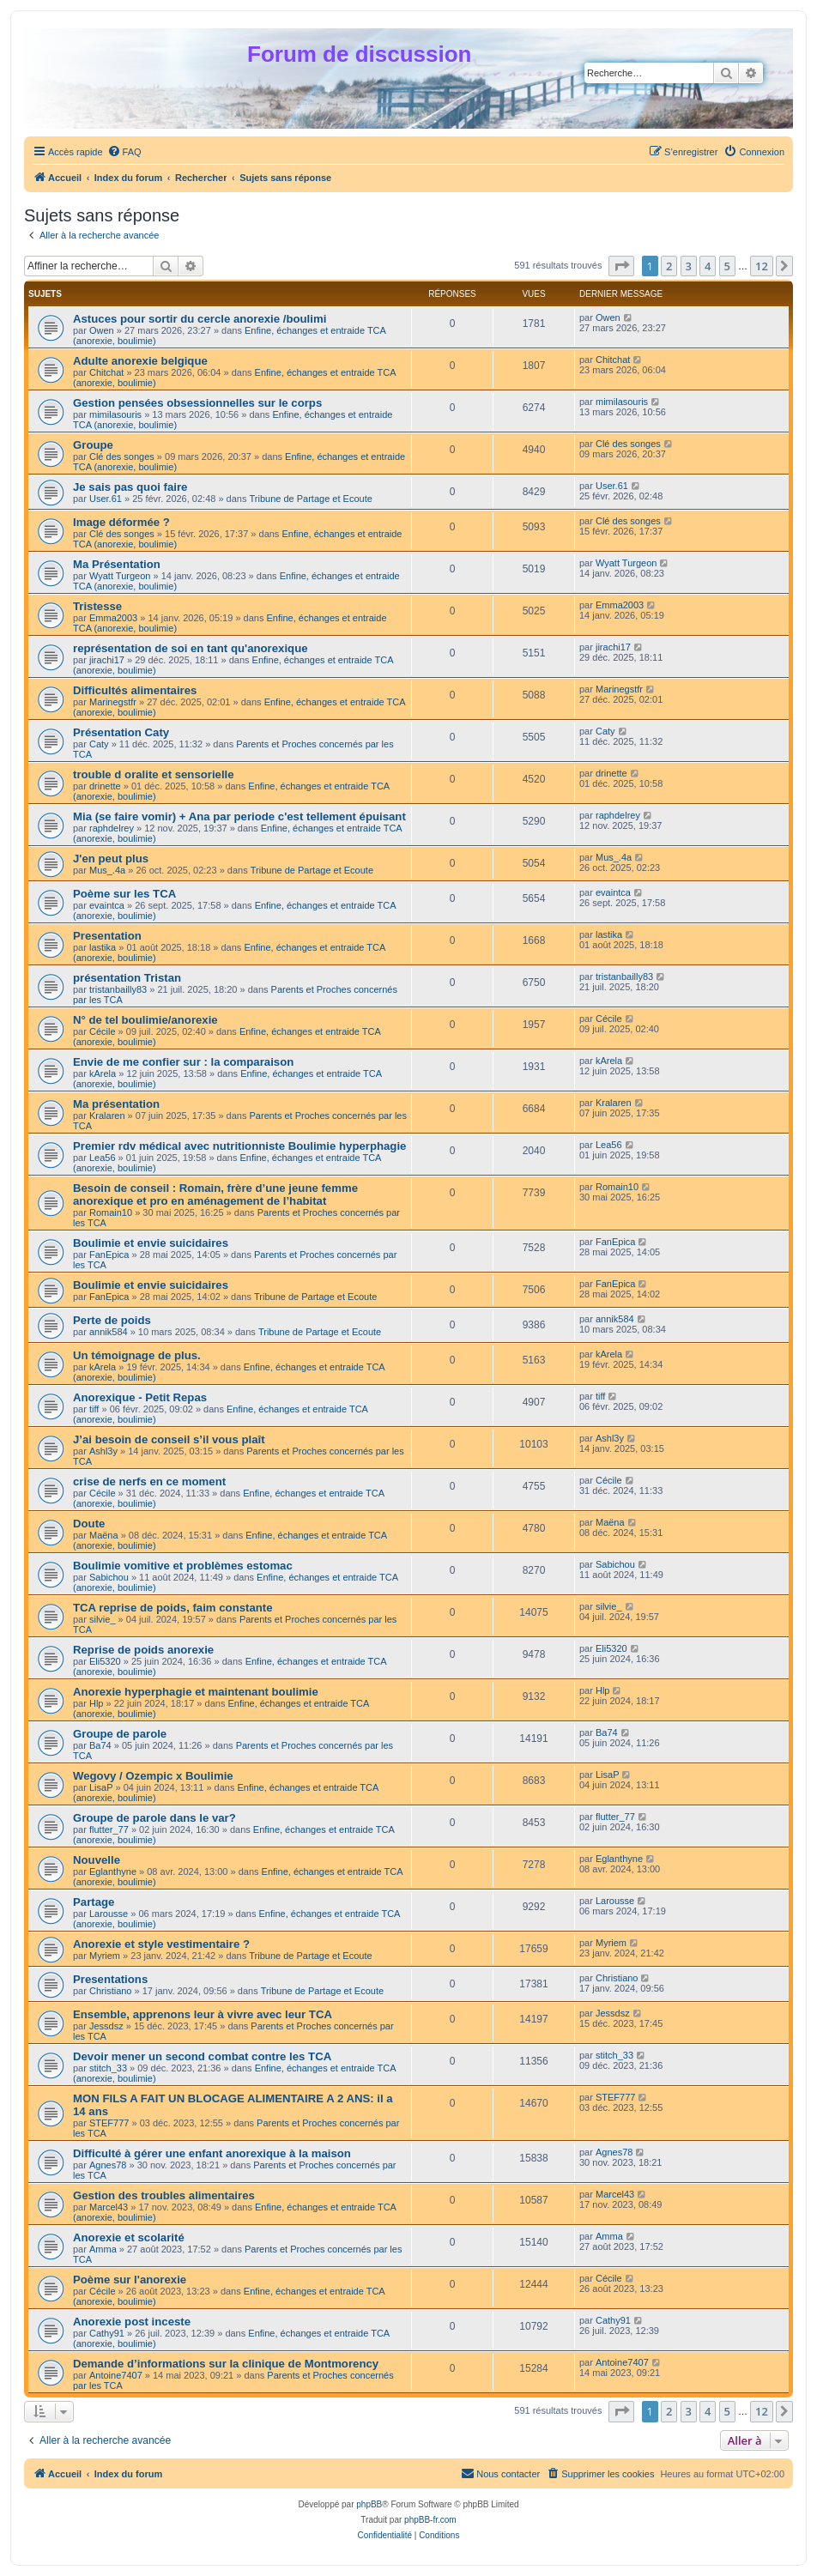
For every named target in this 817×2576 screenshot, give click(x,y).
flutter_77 (109, 1829)
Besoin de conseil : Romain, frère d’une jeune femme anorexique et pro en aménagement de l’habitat (215, 1194)
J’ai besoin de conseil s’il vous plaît (169, 1439)
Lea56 (102, 1157)
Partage (93, 1902)
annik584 (108, 1332)
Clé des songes (121, 456)
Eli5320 (105, 1661)
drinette (105, 786)
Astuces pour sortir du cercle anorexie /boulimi (199, 318)
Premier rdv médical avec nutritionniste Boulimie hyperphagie (239, 1146)
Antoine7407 (115, 2375)
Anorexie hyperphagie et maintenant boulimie (195, 1691)
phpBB (369, 2504)
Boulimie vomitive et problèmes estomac (183, 1565)
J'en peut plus (110, 858)
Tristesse (97, 606)
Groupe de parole (119, 1733)
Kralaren (107, 1115)
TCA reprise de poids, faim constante (173, 1607)
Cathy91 (106, 2333)
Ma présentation (116, 1104)
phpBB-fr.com (430, 2520)
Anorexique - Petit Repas (140, 1397)
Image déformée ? (121, 522)
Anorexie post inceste (132, 2321)
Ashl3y (103, 1451)
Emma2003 (113, 618)
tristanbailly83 (118, 989)
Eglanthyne (112, 1871)
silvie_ (102, 1619)
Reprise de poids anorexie (143, 1649)
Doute (89, 1523)
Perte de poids (112, 1320)
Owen (101, 330)
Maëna (103, 1535)
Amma (103, 2249)
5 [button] (727, 266)
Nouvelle (96, 1859)
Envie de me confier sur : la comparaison (183, 1061)
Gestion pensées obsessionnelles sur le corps (197, 402)
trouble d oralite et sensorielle (153, 774)
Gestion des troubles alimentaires (164, 2195)
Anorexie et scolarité (129, 2237)
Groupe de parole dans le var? (154, 1817)
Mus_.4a (107, 870)
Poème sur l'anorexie (129, 2279)
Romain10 (110, 1212)
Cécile (102, 1031)
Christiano (110, 1991)
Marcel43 (108, 2207)
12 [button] (761, 266)
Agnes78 (107, 2165)
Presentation (107, 935)
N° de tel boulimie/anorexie (145, 1019)
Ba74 (100, 1745)
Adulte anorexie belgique (140, 360)
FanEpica (109, 1254)
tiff (94, 1409)
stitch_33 (108, 2068)
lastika (102, 947)
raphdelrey (111, 828)
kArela (102, 1073)
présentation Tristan (127, 977)
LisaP (101, 1787)
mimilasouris (115, 414)
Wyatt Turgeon (119, 576)
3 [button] (689, 266)
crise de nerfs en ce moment (149, 1481)
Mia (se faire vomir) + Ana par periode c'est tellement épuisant (239, 816)
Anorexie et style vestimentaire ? (161, 1944)
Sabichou (109, 1577)
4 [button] (708, 266)
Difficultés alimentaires (135, 690)
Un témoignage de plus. (137, 1355)
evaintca (106, 905)
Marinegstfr (112, 702)
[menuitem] (124, 152)
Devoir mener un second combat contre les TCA (202, 2056)
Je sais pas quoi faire (130, 487)
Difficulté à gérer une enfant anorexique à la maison (212, 2153)
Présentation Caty (121, 732)
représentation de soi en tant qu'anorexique (190, 648)
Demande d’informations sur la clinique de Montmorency (225, 2363)
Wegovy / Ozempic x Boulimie (153, 1775)
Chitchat (106, 372)
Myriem (104, 1955)
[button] (621, 266)
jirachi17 (106, 660)
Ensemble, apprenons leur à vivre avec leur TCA (202, 2014)
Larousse (108, 1913)
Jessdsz (106, 2026)
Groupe (93, 444)
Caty (99, 744)
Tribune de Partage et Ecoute (311, 498)
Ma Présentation (116, 564)
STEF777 (109, 2123)
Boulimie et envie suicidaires (150, 1243)
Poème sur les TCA (124, 893)
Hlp (96, 1703)
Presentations (110, 1979)
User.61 (105, 498)
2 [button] (669, 266)
